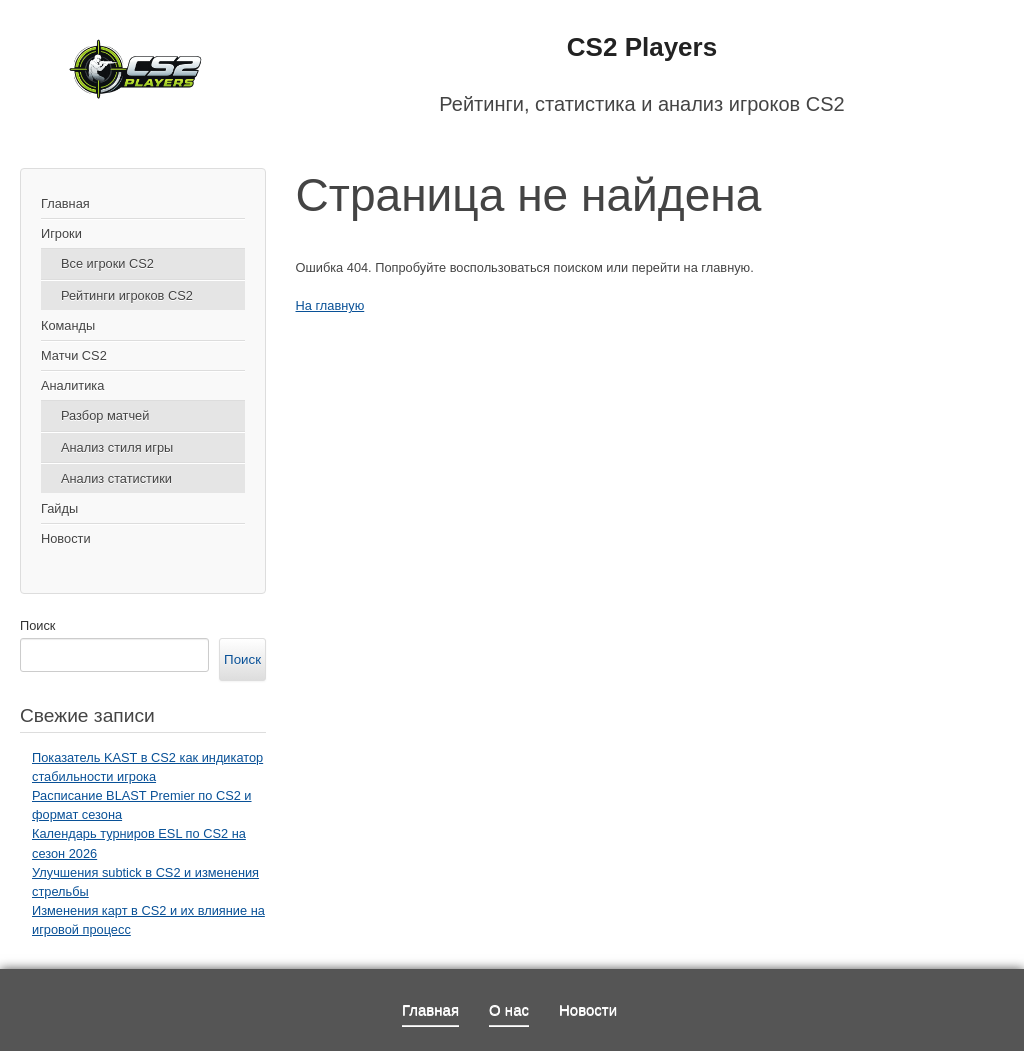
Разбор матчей (105, 415)
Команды (68, 325)
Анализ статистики (116, 478)
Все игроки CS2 (107, 263)
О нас (509, 1009)
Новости (66, 538)
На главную (330, 305)
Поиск (37, 625)
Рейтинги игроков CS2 (127, 295)
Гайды (59, 508)
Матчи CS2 (74, 355)
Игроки (61, 233)
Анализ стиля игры (117, 447)
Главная (65, 203)
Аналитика (72, 385)
